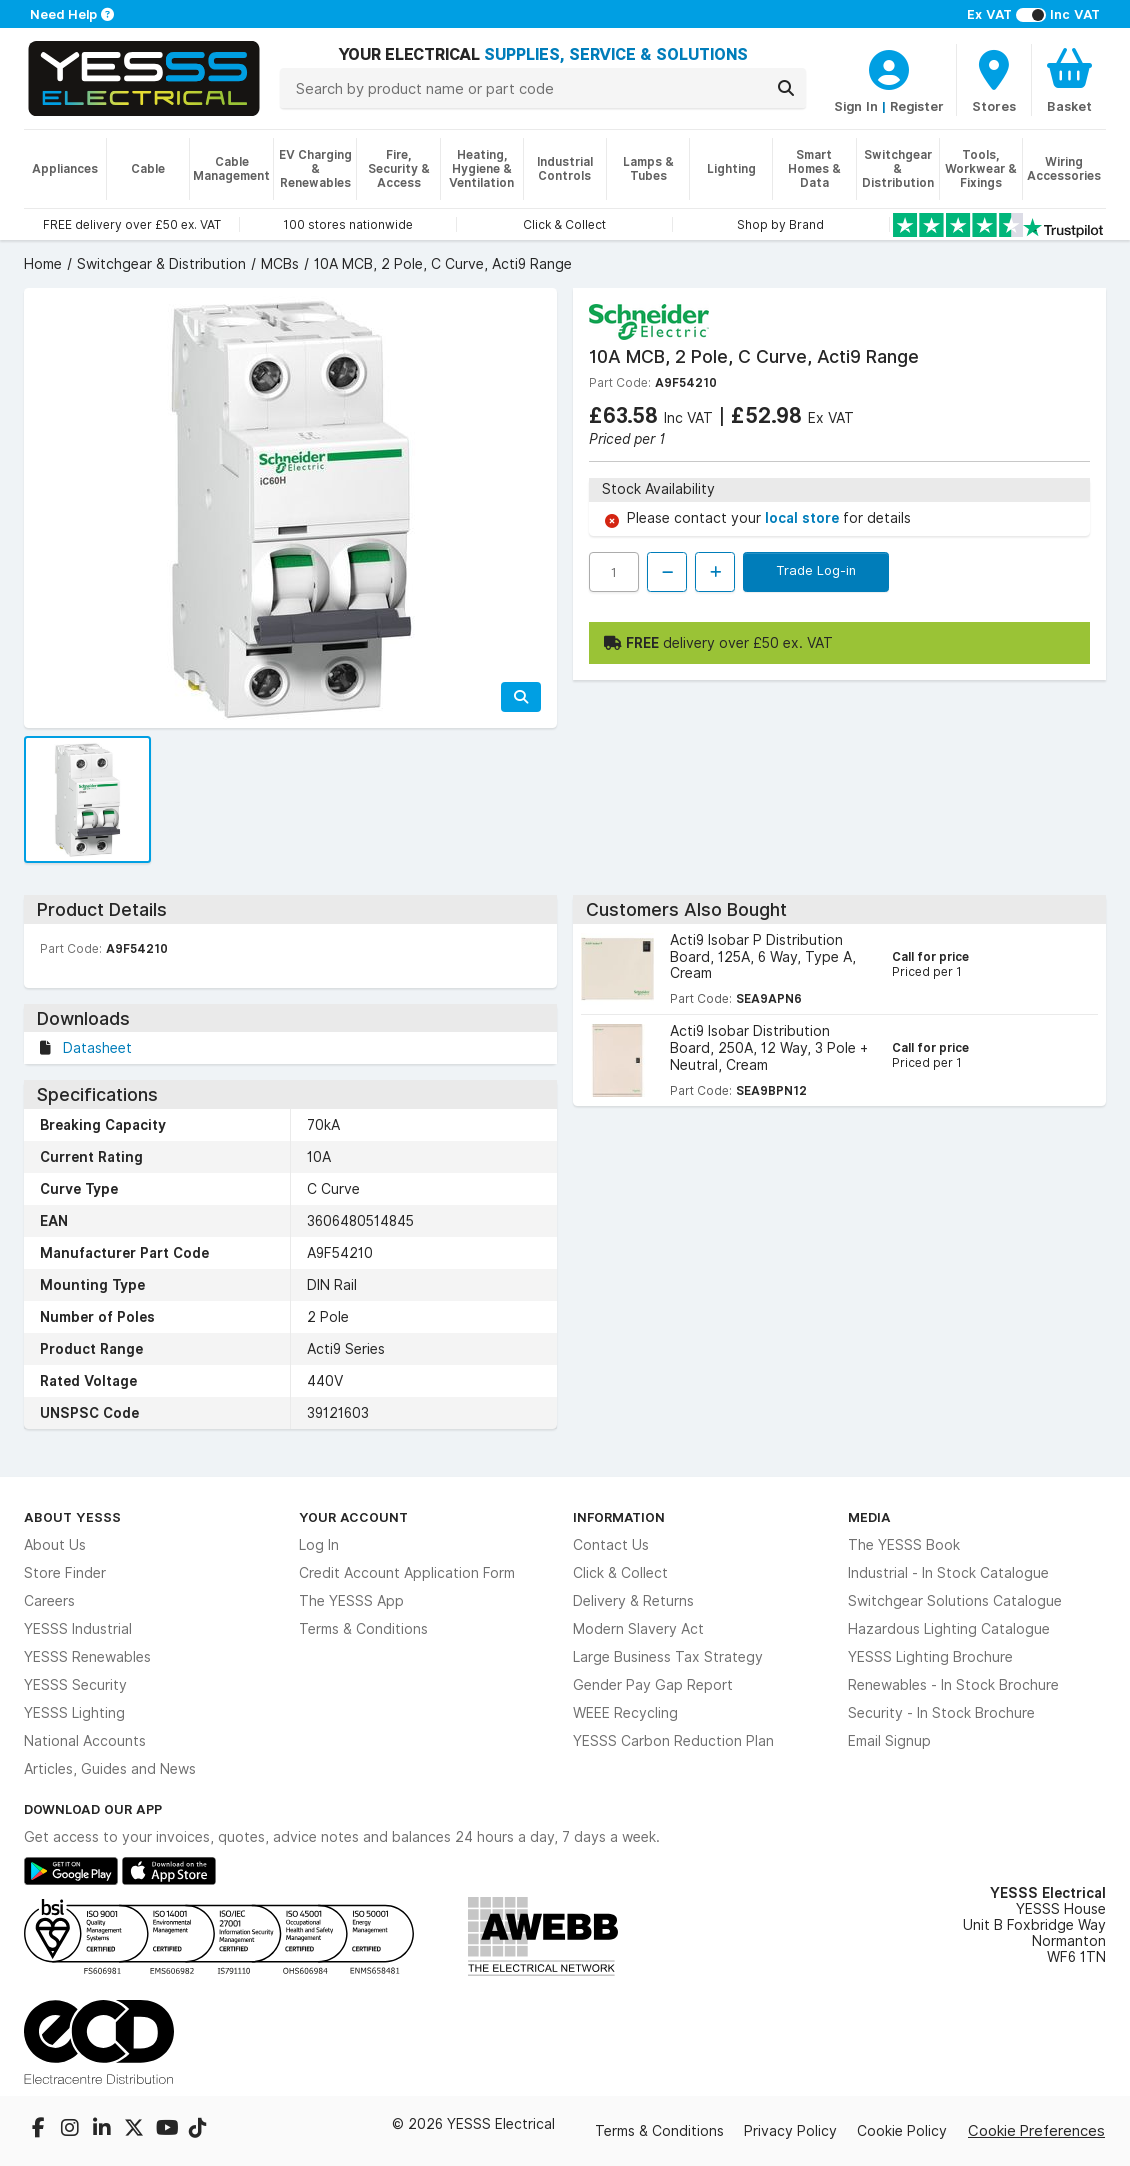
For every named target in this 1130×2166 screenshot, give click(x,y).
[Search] (786, 88)
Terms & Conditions (363, 1629)
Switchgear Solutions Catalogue (955, 1601)
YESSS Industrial (78, 1629)
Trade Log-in (816, 570)
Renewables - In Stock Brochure (953, 1685)
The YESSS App (351, 1601)
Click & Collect (620, 1573)
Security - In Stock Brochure (941, 1713)
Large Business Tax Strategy (668, 1657)
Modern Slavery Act (638, 1629)
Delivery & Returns (633, 1601)
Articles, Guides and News (110, 1769)
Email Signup (889, 1741)
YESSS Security (75, 1685)
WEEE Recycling (625, 1713)
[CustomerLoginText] (889, 67)
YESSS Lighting (74, 1713)
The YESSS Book (904, 1545)
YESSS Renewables (87, 1657)
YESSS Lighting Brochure (930, 1657)
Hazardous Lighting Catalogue (949, 1629)
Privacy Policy (790, 2131)
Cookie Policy (902, 2131)
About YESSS (72, 1517)
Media (869, 1517)
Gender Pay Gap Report (653, 1685)
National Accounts (85, 1741)
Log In (319, 1545)
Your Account (353, 1517)
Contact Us (611, 1545)
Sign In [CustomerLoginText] (856, 106)
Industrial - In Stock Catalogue (948, 1573)
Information (619, 1517)
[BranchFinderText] (994, 80)
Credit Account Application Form (407, 1573)
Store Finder (65, 1573)
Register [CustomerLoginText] (917, 106)
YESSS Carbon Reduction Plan (673, 1741)
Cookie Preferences (1036, 2130)
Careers (49, 1601)
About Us (55, 1545)
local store (804, 518)
